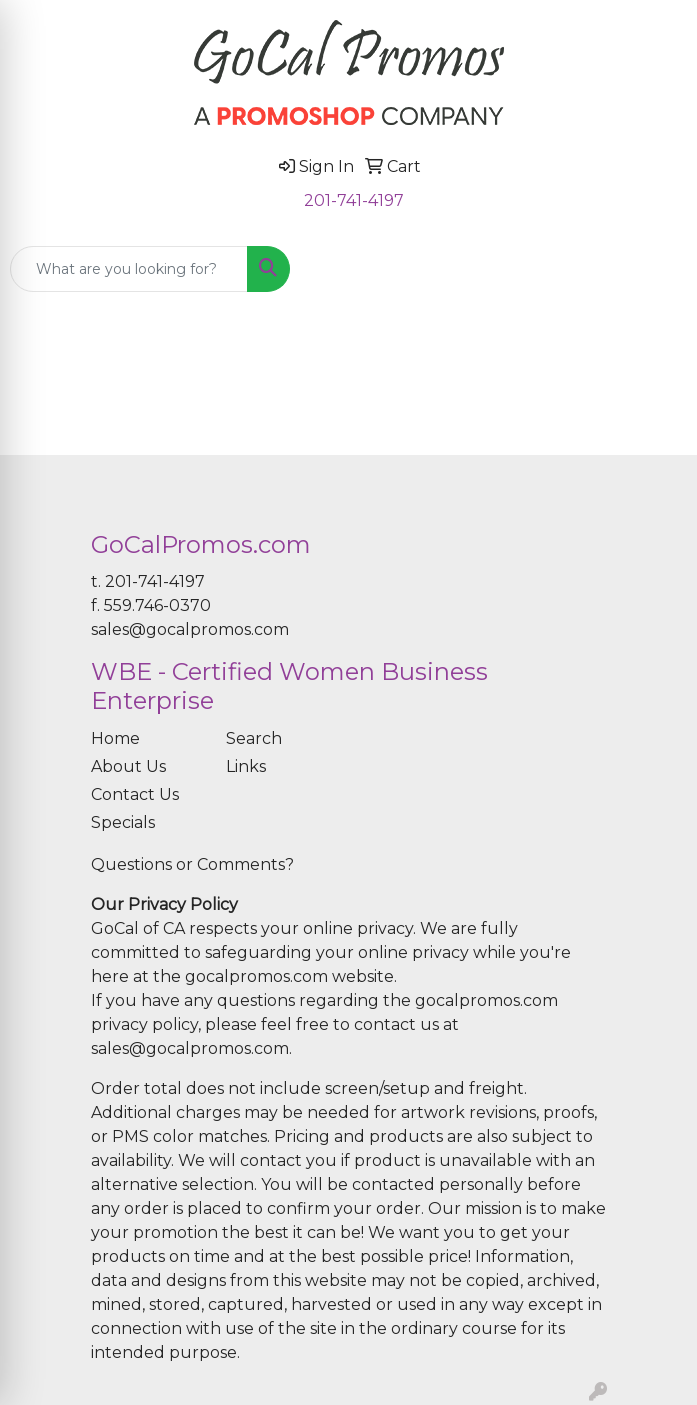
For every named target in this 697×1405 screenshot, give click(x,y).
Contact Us (135, 794)
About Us (128, 766)
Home (115, 738)
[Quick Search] (129, 269)
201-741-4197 (354, 200)
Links (246, 766)
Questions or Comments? (192, 864)
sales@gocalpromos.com (190, 629)
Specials (123, 822)
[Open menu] (657, 269)
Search (254, 738)
